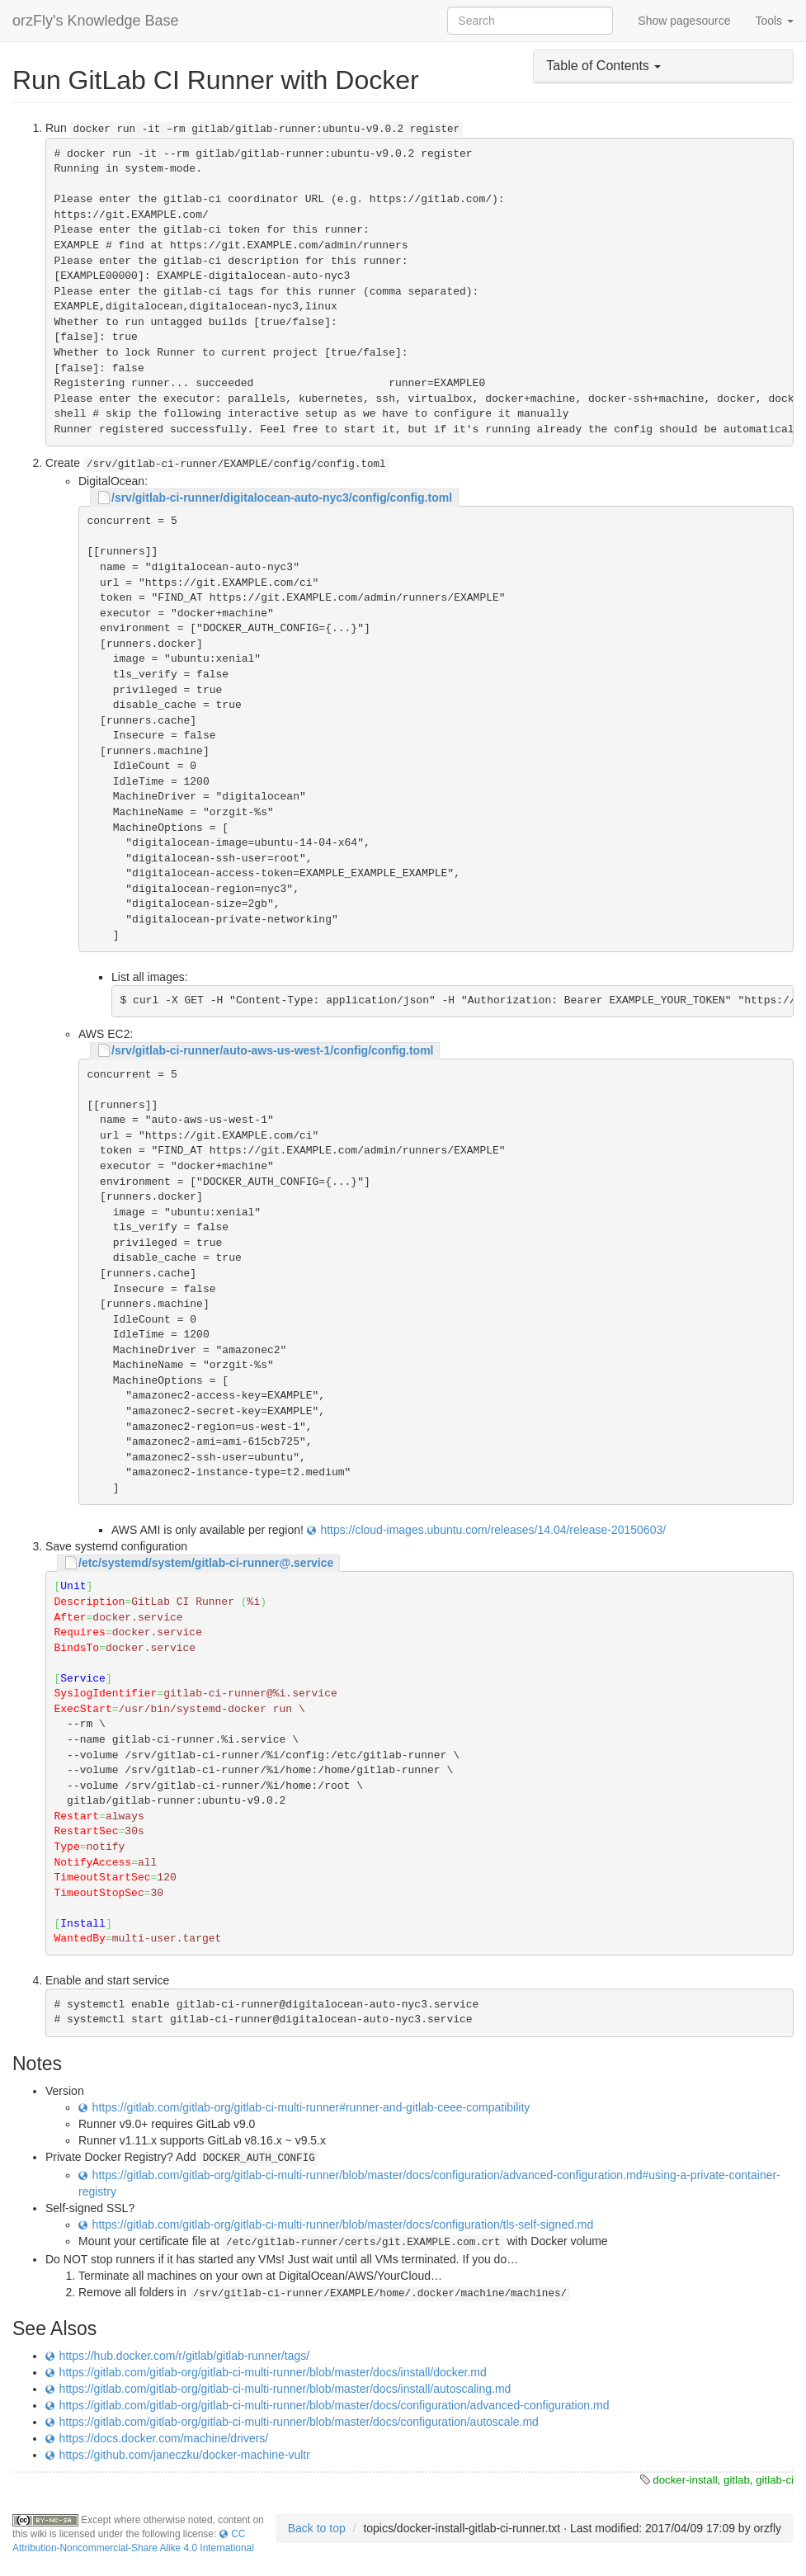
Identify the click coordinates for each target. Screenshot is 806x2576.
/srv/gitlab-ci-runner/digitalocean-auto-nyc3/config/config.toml (281, 497)
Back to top (317, 2528)
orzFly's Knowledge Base (95, 20)
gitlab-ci (775, 2480)
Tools (774, 20)
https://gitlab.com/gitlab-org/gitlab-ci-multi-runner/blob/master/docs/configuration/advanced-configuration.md (334, 2405)
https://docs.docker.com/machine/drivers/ (164, 2438)
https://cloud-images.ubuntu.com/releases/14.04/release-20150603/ (493, 1529)
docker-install (685, 2480)
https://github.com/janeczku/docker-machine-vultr (184, 2454)
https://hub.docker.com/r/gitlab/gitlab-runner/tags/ (184, 2355)
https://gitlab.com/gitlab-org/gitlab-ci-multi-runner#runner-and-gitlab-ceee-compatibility (311, 2107)
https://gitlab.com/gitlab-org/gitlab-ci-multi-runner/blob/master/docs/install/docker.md (273, 2372)
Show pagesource (684, 20)
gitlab (737, 2480)
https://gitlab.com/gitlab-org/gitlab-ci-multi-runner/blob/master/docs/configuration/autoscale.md (299, 2421)
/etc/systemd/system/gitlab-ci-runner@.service (205, 1562)
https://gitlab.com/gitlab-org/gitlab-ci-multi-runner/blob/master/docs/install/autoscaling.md (285, 2388)
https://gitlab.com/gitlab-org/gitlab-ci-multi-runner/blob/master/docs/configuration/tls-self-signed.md (343, 2224)
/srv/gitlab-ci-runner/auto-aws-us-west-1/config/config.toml (272, 1050)
